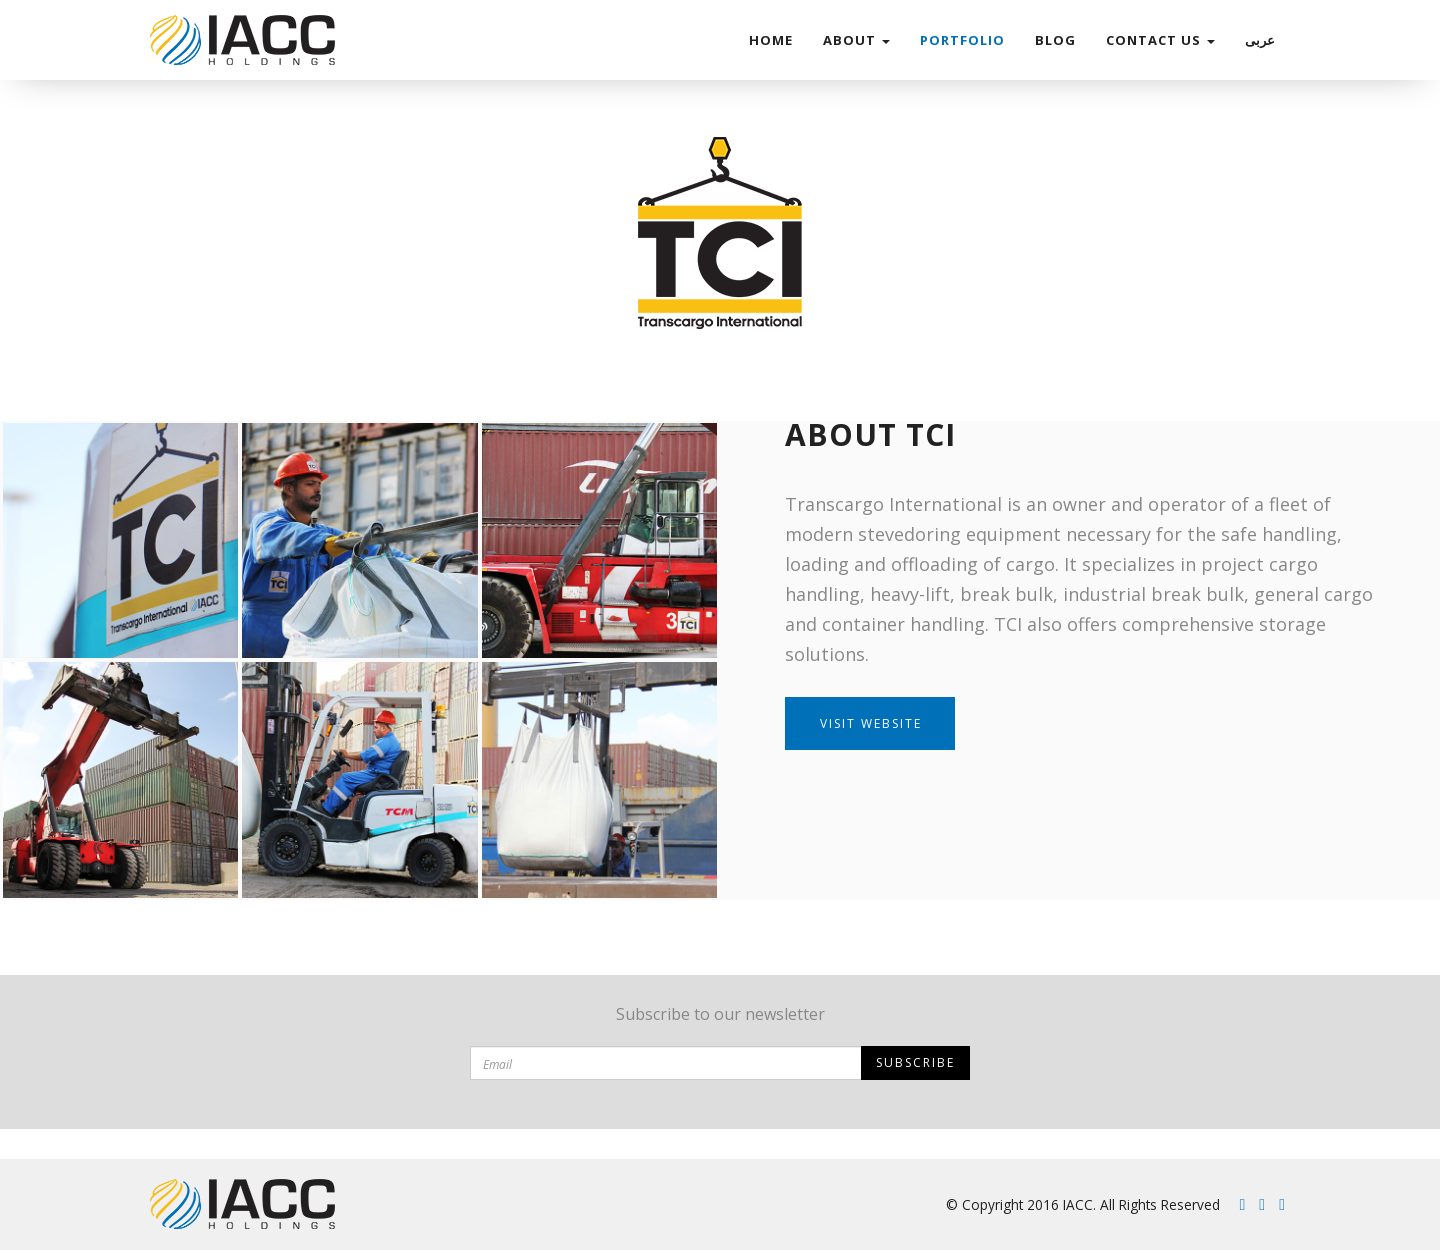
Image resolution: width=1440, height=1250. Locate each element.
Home (771, 40)
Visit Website (871, 723)
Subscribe (915, 1062)
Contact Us (1160, 40)
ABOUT (856, 40)
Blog (1055, 40)
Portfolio (962, 40)
